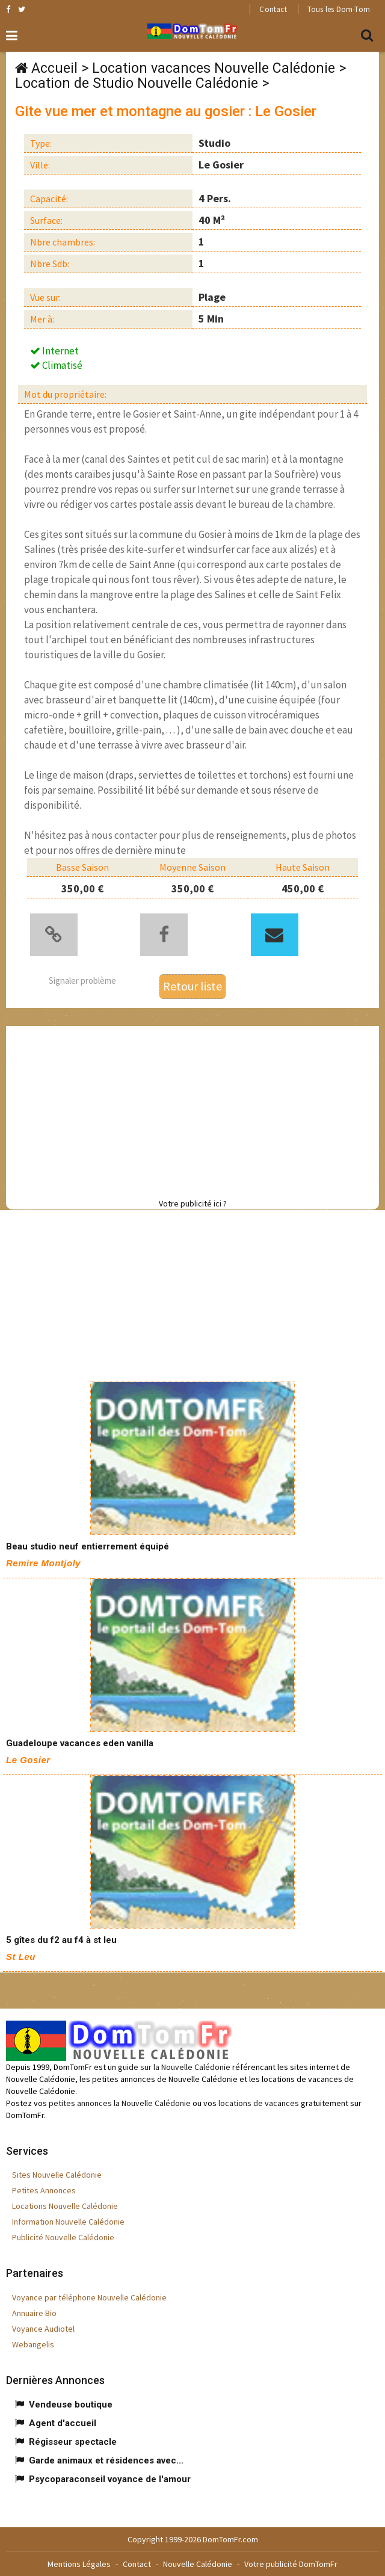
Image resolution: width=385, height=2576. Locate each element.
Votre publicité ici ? (193, 1203)
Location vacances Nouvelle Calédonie (213, 68)
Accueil (54, 68)
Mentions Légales (79, 2564)
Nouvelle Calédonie (197, 2564)
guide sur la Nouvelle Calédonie (174, 2067)
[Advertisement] (195, 1110)
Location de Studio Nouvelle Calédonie (136, 83)
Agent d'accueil (62, 2423)
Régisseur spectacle (73, 2441)
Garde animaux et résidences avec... (106, 2460)
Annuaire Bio (34, 2313)
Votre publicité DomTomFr (290, 2564)
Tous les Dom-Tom (338, 9)
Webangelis (33, 2344)
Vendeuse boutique (70, 2404)
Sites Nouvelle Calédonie (57, 2174)
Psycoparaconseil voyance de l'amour (110, 2479)
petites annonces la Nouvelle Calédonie (120, 2103)
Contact (272, 9)
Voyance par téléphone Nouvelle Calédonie (89, 2297)
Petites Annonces (44, 2190)
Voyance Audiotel (43, 2328)
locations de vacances (258, 2103)
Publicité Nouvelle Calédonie (63, 2237)
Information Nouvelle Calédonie (68, 2221)
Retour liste (192, 985)
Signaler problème (82, 980)
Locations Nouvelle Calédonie (65, 2206)
